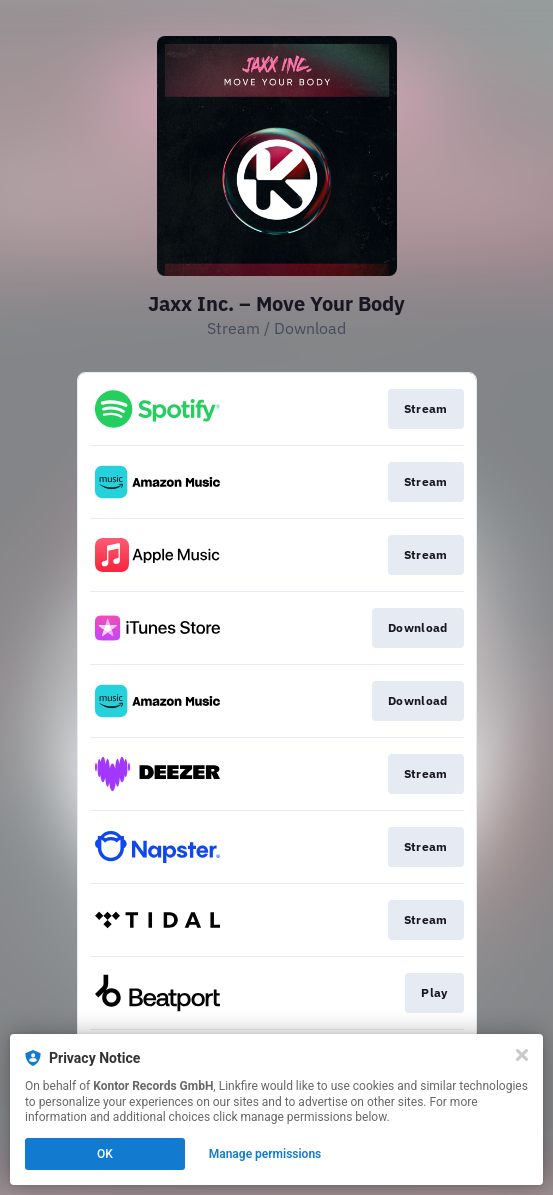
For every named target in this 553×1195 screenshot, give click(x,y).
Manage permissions (265, 1154)
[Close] (522, 1055)
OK (105, 1154)
